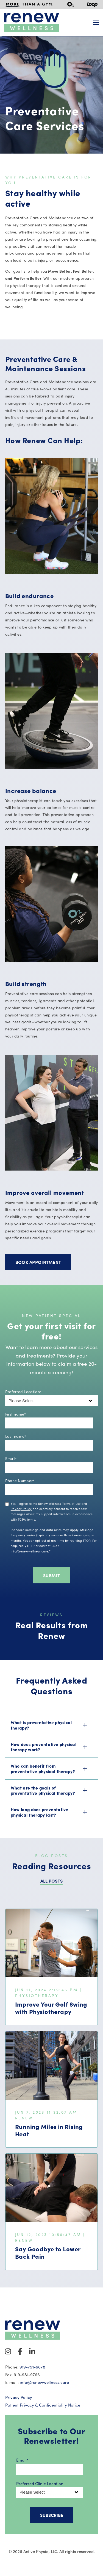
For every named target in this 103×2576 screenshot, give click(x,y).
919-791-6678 (32, 2367)
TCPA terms (26, 1519)
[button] (51, 1725)
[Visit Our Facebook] (20, 2351)
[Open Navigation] (96, 23)
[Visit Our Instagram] (7, 2351)
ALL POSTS (51, 1881)
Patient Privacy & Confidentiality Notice (42, 2405)
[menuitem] (29, 4)
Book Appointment (38, 1262)
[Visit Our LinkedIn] (32, 2351)
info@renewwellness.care (29, 1551)
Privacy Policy (18, 2397)
